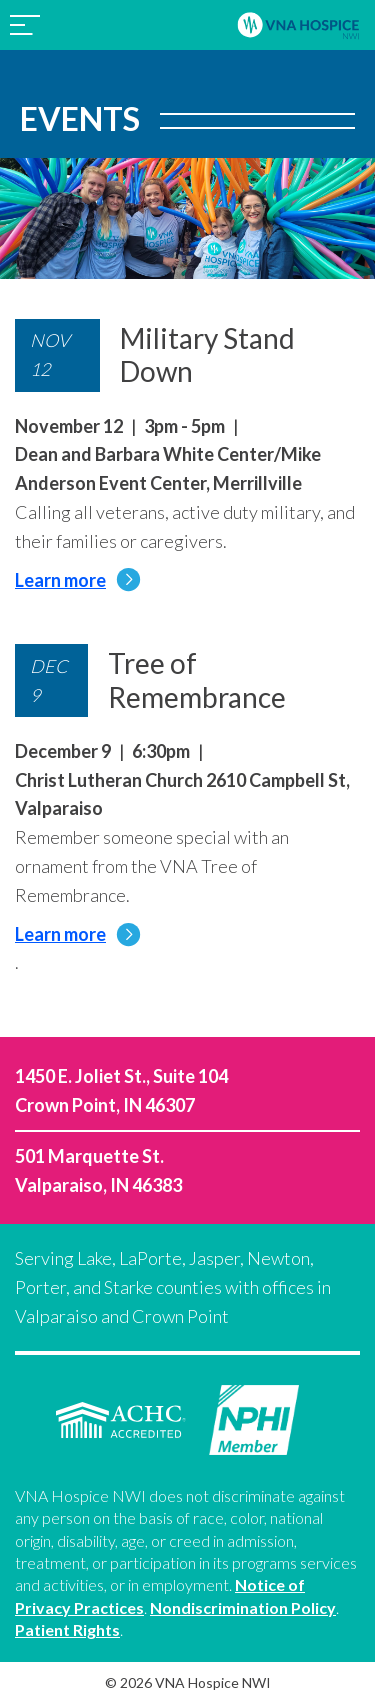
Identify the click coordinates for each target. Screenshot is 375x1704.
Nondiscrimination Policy (243, 1607)
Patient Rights (67, 1629)
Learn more (78, 579)
